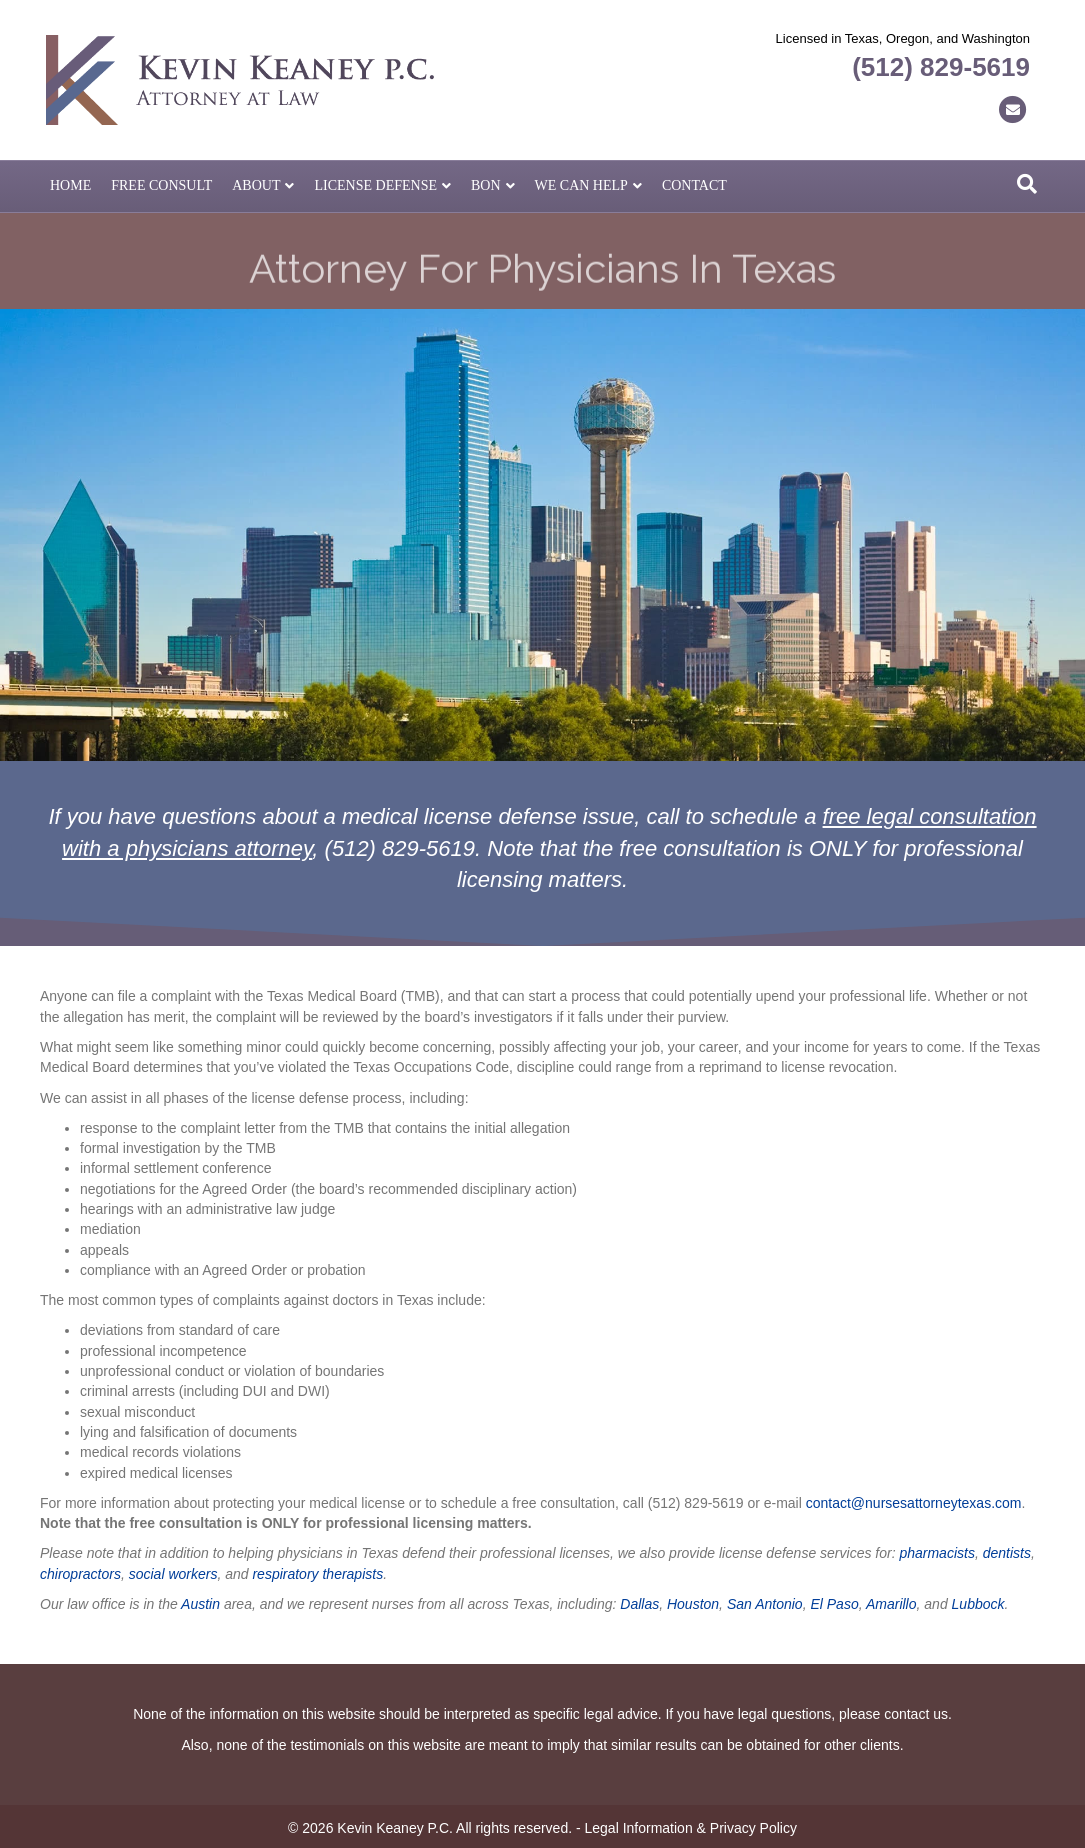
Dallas (639, 1604)
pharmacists (936, 1553)
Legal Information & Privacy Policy (691, 1828)
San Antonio (765, 1604)
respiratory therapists (317, 1574)
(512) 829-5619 (941, 67)
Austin (200, 1604)
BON (486, 185)
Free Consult (161, 185)
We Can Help (581, 185)
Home (70, 185)
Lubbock (978, 1604)
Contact (694, 185)
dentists (1007, 1553)
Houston (693, 1604)
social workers (173, 1574)
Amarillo (891, 1604)
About (256, 185)
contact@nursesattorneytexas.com (914, 1503)
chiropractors (80, 1574)
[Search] (1027, 184)
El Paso (834, 1604)
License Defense (375, 185)
